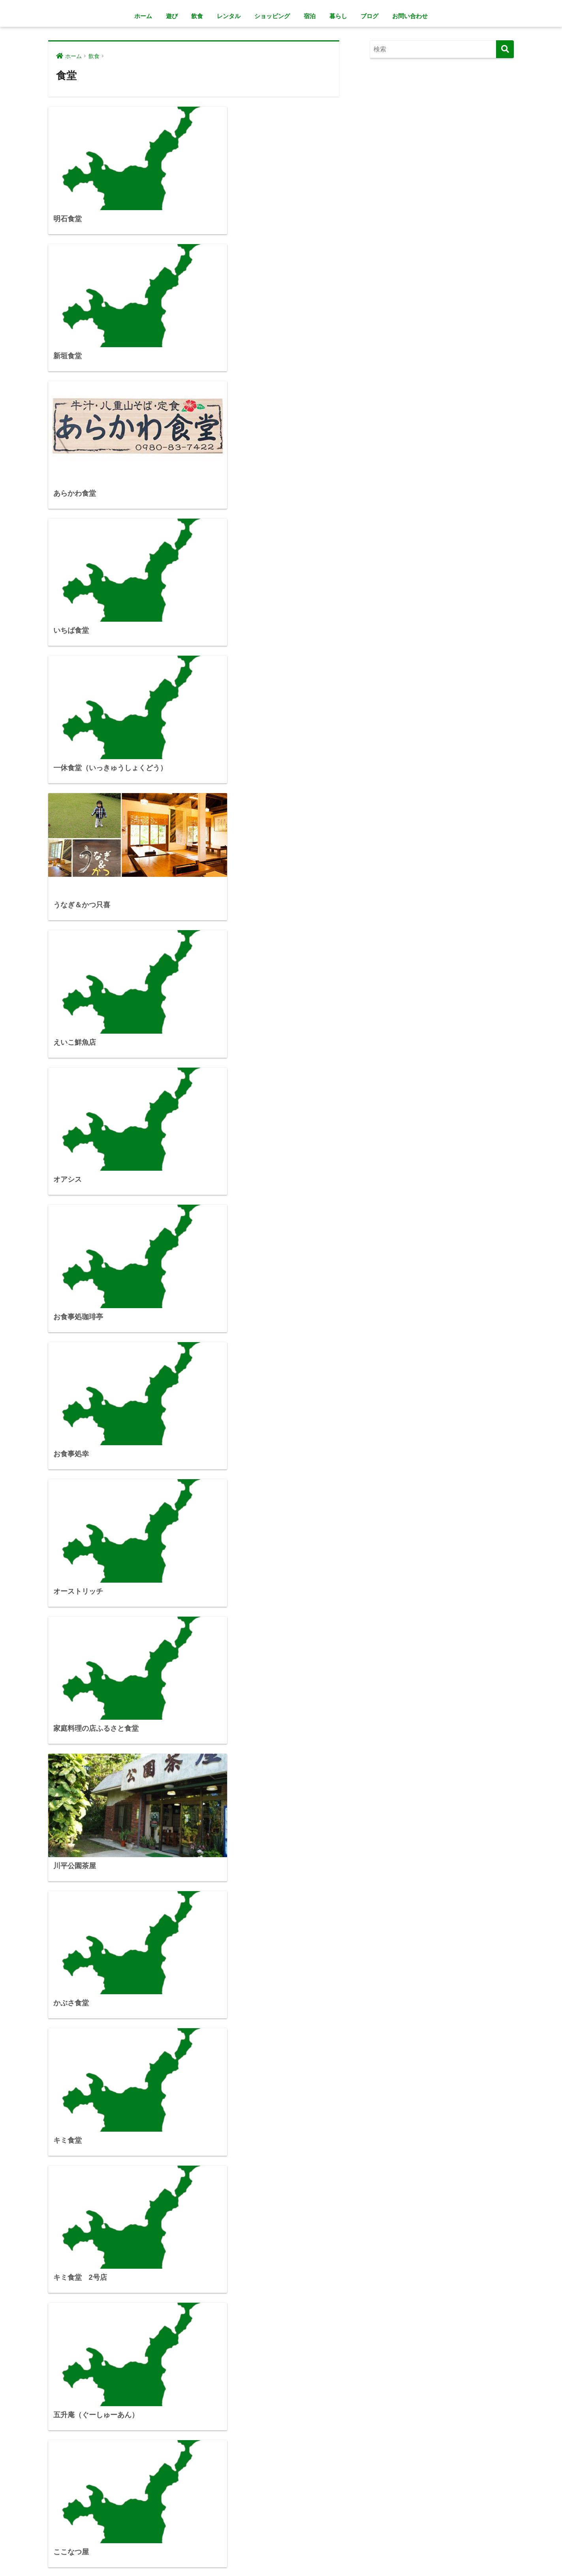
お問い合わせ (410, 16)
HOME (281, 2545)
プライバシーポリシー (280, 2558)
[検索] (505, 49)
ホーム (143, 16)
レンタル (229, 16)
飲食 (197, 16)
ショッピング (272, 16)
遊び (172, 16)
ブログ (369, 16)
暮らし (338, 16)
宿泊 (310, 16)
